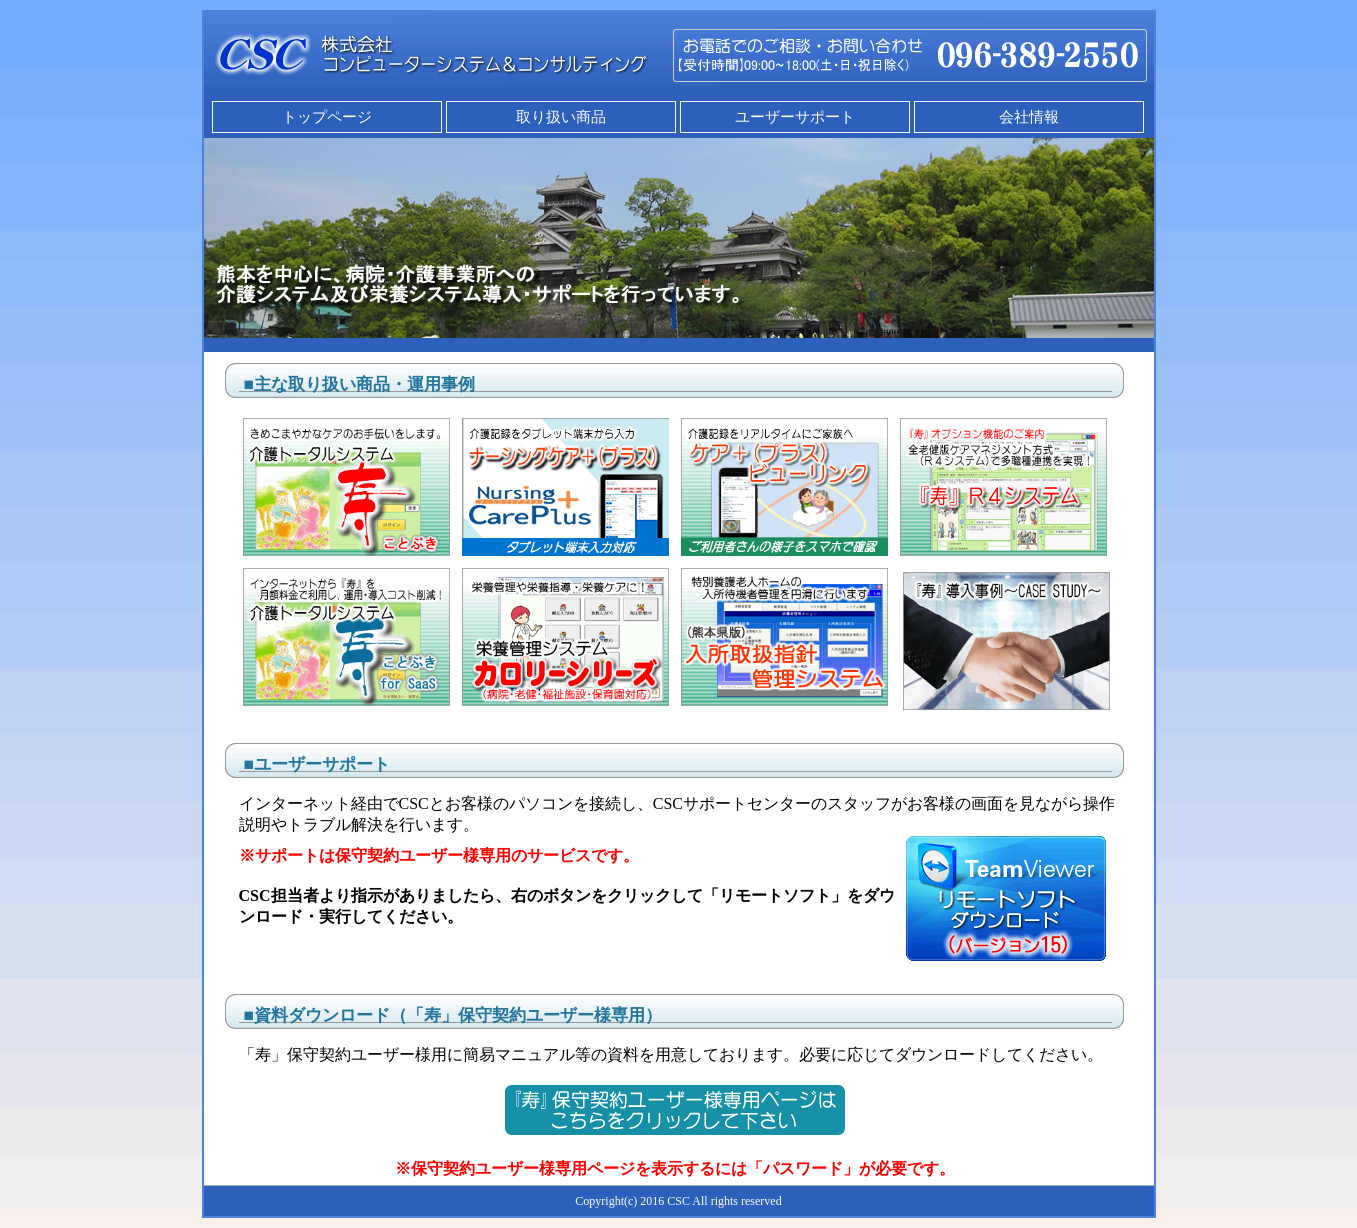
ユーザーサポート (795, 117)
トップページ (327, 117)
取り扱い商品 (561, 117)
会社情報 (1029, 117)
